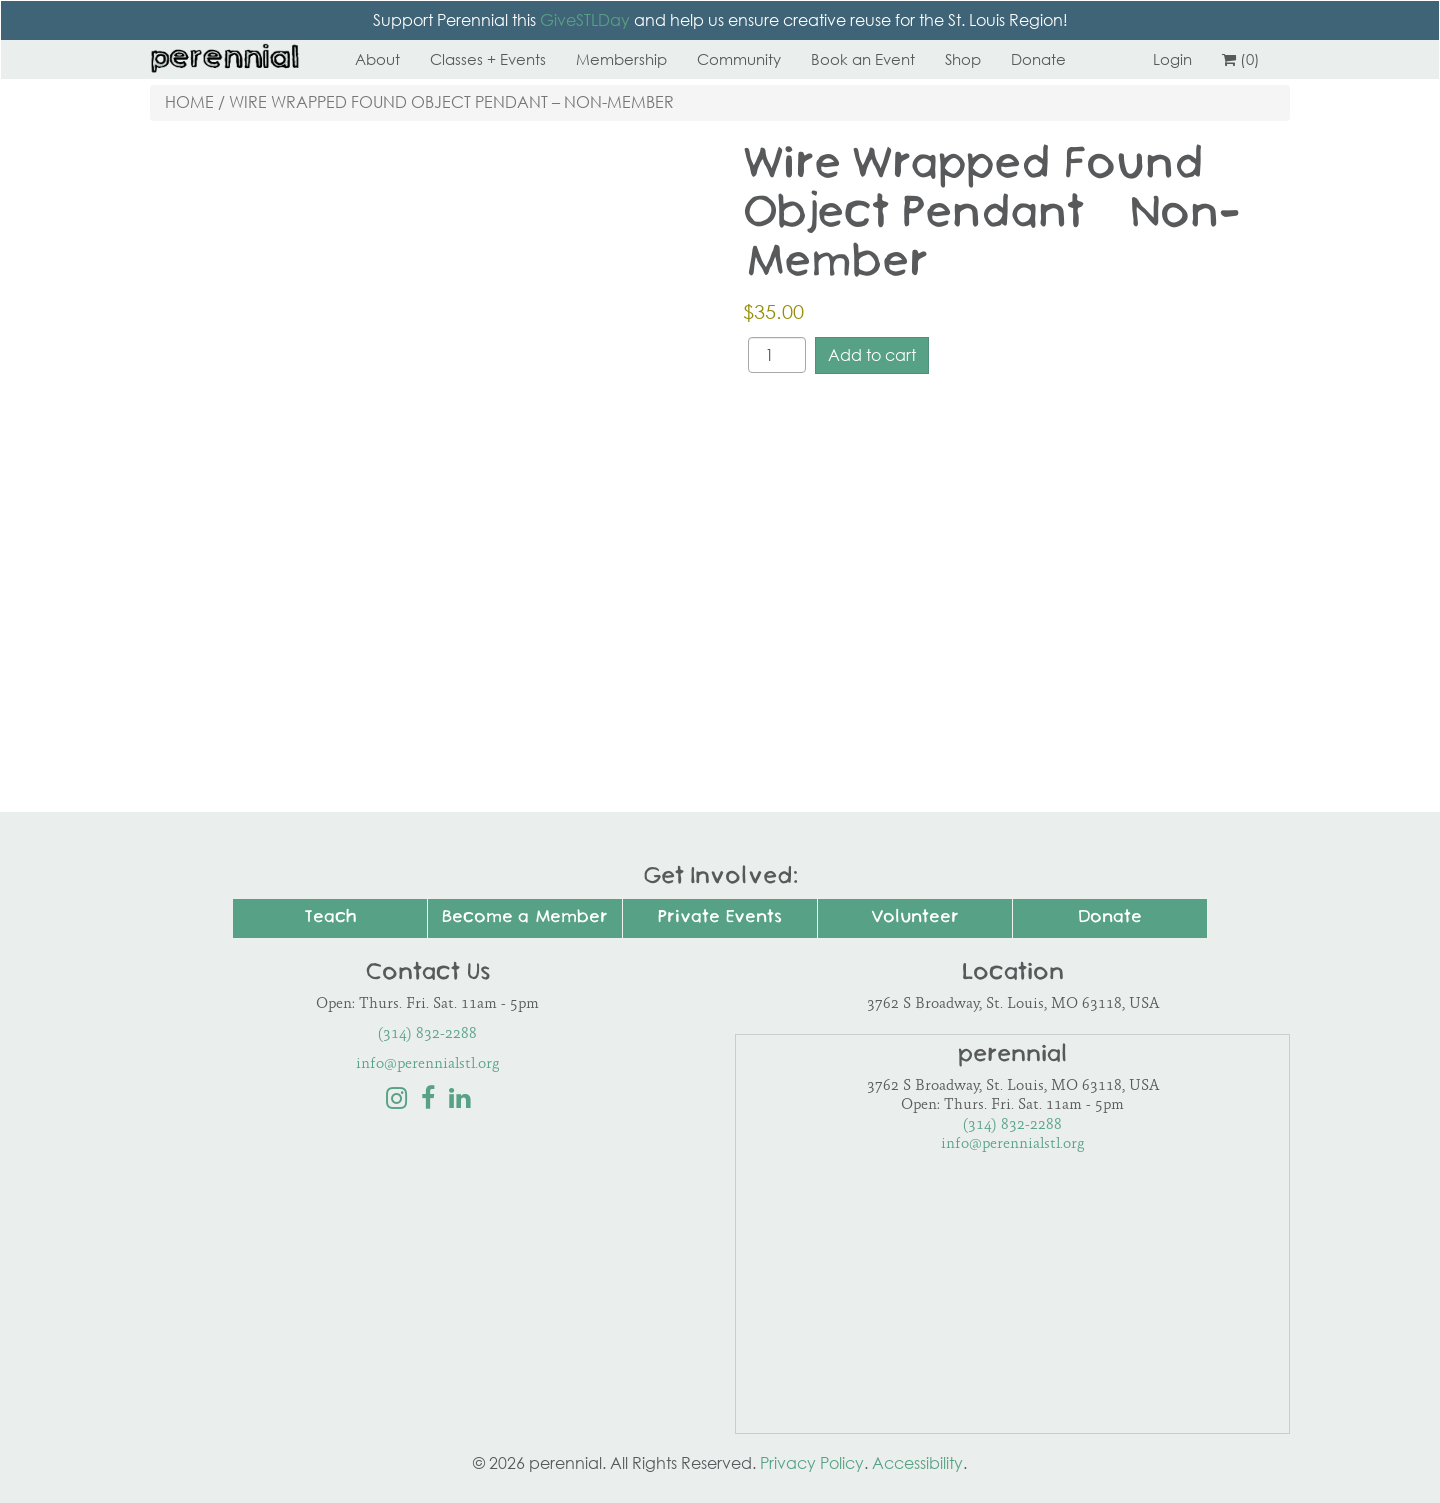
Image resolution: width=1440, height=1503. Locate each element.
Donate (1038, 59)
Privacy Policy (812, 1463)
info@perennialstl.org (428, 1064)
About (377, 59)
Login (1172, 59)
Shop (963, 59)
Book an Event (863, 59)
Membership (621, 59)
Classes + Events (488, 59)
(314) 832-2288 (427, 1034)
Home (189, 102)
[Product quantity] (777, 355)
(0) (1241, 59)
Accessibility (917, 1463)
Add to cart (872, 355)
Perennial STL (225, 59)
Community (739, 59)
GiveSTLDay (585, 20)
